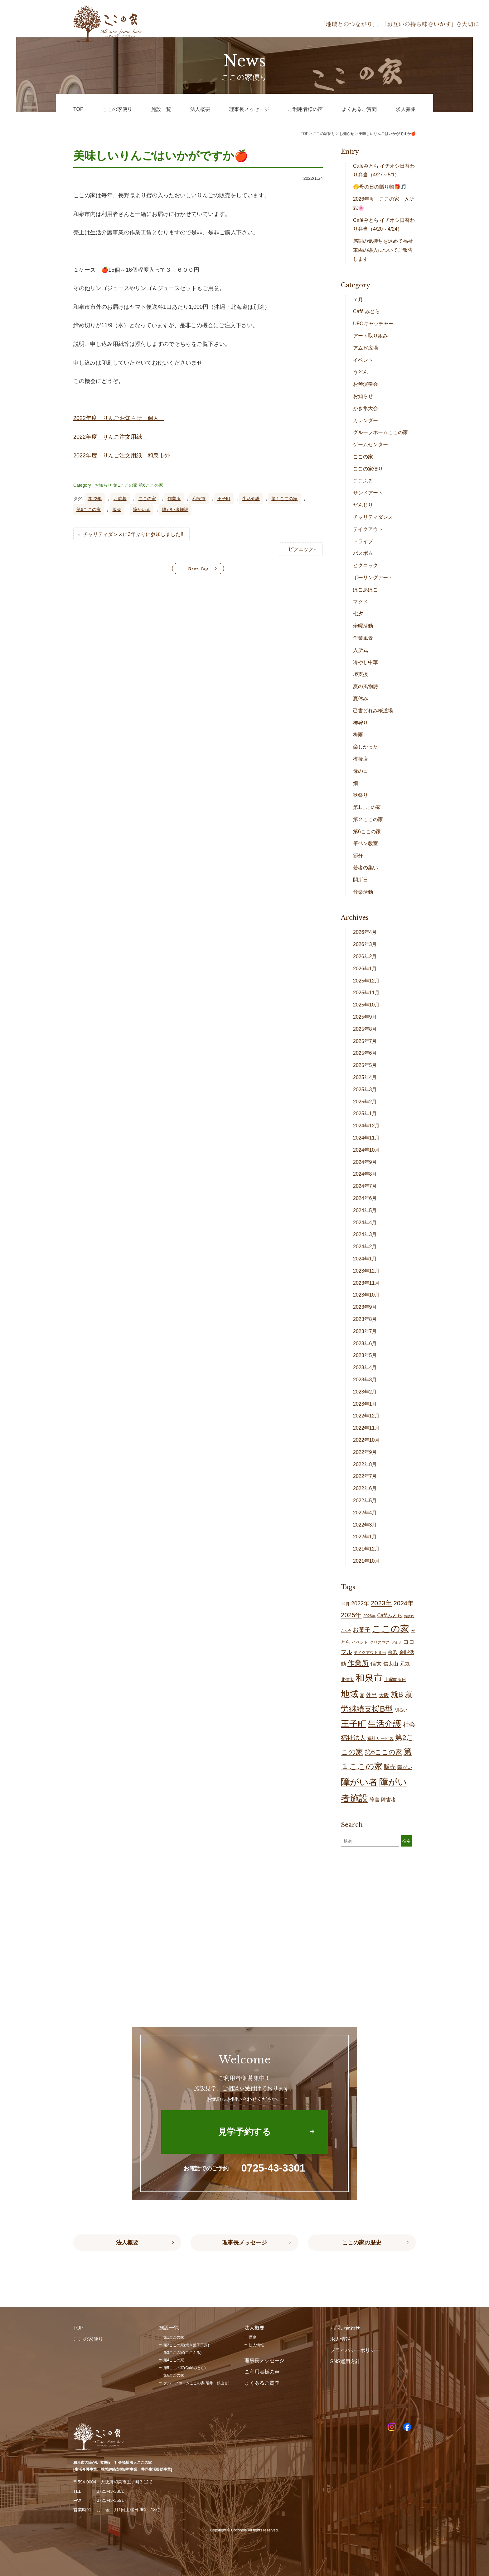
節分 (358, 855)
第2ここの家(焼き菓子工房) (186, 2345)
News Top (198, 568)
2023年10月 (366, 1295)
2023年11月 (366, 1283)
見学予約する (244, 2132)
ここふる (363, 481)
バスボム (363, 553)
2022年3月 (365, 1524)
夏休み (360, 698)
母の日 (360, 771)
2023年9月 (365, 1307)
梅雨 (358, 734)
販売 (117, 509)
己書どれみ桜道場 (373, 710)
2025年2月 (365, 1101)
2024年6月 (365, 1198)
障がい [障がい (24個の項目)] (404, 1767)
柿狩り (360, 722)
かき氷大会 (365, 408)
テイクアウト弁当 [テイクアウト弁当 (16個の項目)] (370, 1652)
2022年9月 (365, 1452)
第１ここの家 (284, 498)
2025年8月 (365, 1029)
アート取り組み (370, 335)
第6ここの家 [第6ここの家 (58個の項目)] (383, 1752)
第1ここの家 (125, 485)
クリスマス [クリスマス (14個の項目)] (380, 1642)
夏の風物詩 (365, 686)
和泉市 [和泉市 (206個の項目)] (369, 1678)
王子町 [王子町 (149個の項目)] (353, 1723)
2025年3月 (365, 1089)
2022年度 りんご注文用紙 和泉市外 (124, 455)
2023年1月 (365, 1404)
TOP (304, 133)
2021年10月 (366, 1561)
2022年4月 (365, 1512)
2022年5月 (365, 1500)
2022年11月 (366, 1428)
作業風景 (363, 638)
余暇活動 (363, 625)
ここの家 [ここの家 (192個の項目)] (390, 1629)
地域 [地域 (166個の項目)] (349, 1694)
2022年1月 (365, 1536)
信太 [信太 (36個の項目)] (376, 1663)
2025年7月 (365, 1041)
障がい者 (141, 509)
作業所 (174, 498)
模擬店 (360, 759)
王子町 (223, 498)
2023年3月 (365, 1379)
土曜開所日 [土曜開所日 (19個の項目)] (395, 1679)
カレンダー (365, 420)
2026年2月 (365, 956)
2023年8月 (365, 1319)
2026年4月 (365, 932)
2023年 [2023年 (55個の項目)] (381, 1603)
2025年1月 (365, 1113)
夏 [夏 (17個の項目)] (362, 1695)
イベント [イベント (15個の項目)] (360, 1642)
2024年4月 (365, 1222)
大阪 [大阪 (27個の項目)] (384, 1695)
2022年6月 (365, 1488)
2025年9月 (365, 1017)
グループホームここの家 (380, 432)
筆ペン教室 (365, 843)
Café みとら (366, 311)
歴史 (252, 2337)
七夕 (358, 613)
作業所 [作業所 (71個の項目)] (358, 1663)
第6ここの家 (151, 485)
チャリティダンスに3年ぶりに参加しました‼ (133, 534)
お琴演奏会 (365, 384)
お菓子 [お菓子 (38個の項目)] (361, 1630)
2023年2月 (365, 1391)
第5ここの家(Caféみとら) (184, 2368)
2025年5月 (365, 1065)
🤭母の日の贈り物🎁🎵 (380, 186)
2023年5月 (365, 1355)
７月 (358, 299)
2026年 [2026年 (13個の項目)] (369, 1616)
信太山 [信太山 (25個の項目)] (390, 1663)
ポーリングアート (373, 577)
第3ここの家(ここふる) (182, 2352)
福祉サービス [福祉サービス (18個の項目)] (380, 1738)
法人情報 (256, 2345)
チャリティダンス (373, 517)
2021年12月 (366, 1548)
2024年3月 (365, 1234)
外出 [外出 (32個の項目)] (371, 1695)
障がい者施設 (175, 509)
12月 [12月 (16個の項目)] (345, 1604)
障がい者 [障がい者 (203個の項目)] (359, 1782)
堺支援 (360, 674)
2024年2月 (365, 1246)
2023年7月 (365, 1331)
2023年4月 (365, 1367)
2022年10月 (366, 1440)
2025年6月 (365, 1053)
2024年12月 (366, 1125)
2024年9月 (365, 1162)
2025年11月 (366, 992)
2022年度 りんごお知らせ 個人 (118, 418)
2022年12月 (366, 1415)
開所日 (360, 879)
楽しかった (365, 746)
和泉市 (199, 498)
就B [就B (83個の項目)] (397, 1694)
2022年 (95, 498)
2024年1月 (365, 1258)
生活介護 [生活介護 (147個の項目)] (384, 1723)
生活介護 (251, 498)
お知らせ (103, 485)
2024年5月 (365, 1210)
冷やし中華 (365, 662)
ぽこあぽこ (365, 589)
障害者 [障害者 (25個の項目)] (388, 1799)
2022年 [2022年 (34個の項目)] (360, 1603)
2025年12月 (366, 980)
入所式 (360, 650)
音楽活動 (363, 892)
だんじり (363, 505)
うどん (360, 372)
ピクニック (300, 549)
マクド (360, 602)
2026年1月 (365, 968)
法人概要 (127, 2242)
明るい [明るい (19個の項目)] (401, 1710)
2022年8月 (365, 1464)
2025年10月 (366, 1004)
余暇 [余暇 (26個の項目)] (393, 1652)
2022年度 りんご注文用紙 (110, 437)
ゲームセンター (370, 444)
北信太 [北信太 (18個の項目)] (347, 1679)
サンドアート (368, 492)
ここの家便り (368, 468)
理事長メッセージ (244, 2242)
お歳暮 (120, 498)
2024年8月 (365, 1174)
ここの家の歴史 (361, 2242)
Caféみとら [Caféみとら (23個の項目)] (389, 1615)
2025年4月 (365, 1077)
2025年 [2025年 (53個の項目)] (351, 1614)
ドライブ (363, 541)
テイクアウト (368, 529)
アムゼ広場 (365, 348)
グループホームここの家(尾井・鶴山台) (196, 2383)
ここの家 (147, 498)
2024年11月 (366, 1137)
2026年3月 (365, 944)
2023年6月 (365, 1343)
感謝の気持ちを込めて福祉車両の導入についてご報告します (383, 250)
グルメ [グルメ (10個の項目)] (396, 1642)
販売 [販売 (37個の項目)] (390, 1767)
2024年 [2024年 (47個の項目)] (404, 1603)
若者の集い (365, 867)
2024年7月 (365, 1186)
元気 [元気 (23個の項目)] (405, 1663)
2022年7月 (365, 1476)
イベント (363, 360)
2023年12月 (366, 1271)
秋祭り (360, 795)
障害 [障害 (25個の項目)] (375, 1799)
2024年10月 (366, 1150)
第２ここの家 (368, 819)
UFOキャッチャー (373, 323)
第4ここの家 (173, 2360)
